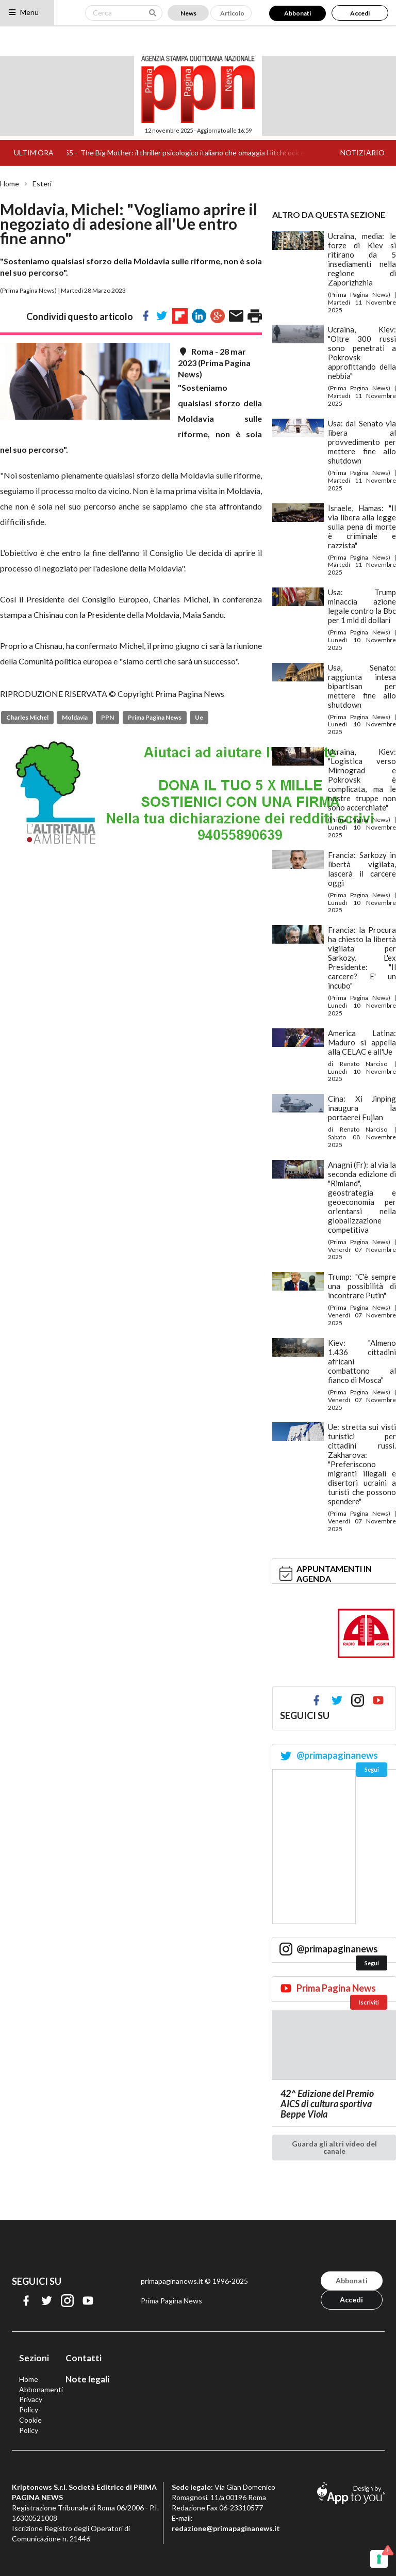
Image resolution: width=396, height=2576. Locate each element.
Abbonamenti (41, 2389)
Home (9, 183)
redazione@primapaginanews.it (226, 2528)
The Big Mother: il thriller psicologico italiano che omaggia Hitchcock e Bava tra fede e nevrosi (239, 152)
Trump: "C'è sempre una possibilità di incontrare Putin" (362, 1286)
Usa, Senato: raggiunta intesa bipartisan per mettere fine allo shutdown (362, 686)
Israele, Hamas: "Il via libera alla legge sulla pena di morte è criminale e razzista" (362, 526)
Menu (23, 12)
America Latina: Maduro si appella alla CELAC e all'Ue (362, 1042)
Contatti (83, 2357)
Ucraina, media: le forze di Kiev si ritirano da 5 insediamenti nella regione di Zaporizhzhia (362, 259)
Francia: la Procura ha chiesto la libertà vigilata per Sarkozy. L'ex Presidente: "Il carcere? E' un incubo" (362, 957)
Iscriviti (369, 2002)
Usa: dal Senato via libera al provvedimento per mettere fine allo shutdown (362, 442)
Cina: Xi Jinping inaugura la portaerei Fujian (362, 1108)
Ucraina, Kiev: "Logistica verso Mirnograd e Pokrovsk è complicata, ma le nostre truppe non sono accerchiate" (362, 779)
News (188, 13)
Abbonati (297, 13)
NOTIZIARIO (362, 152)
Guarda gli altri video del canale (334, 2147)
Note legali (87, 2379)
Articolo (232, 13)
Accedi (360, 13)
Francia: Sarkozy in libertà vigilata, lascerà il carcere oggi (362, 868)
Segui (372, 1769)
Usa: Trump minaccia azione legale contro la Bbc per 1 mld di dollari (362, 606)
